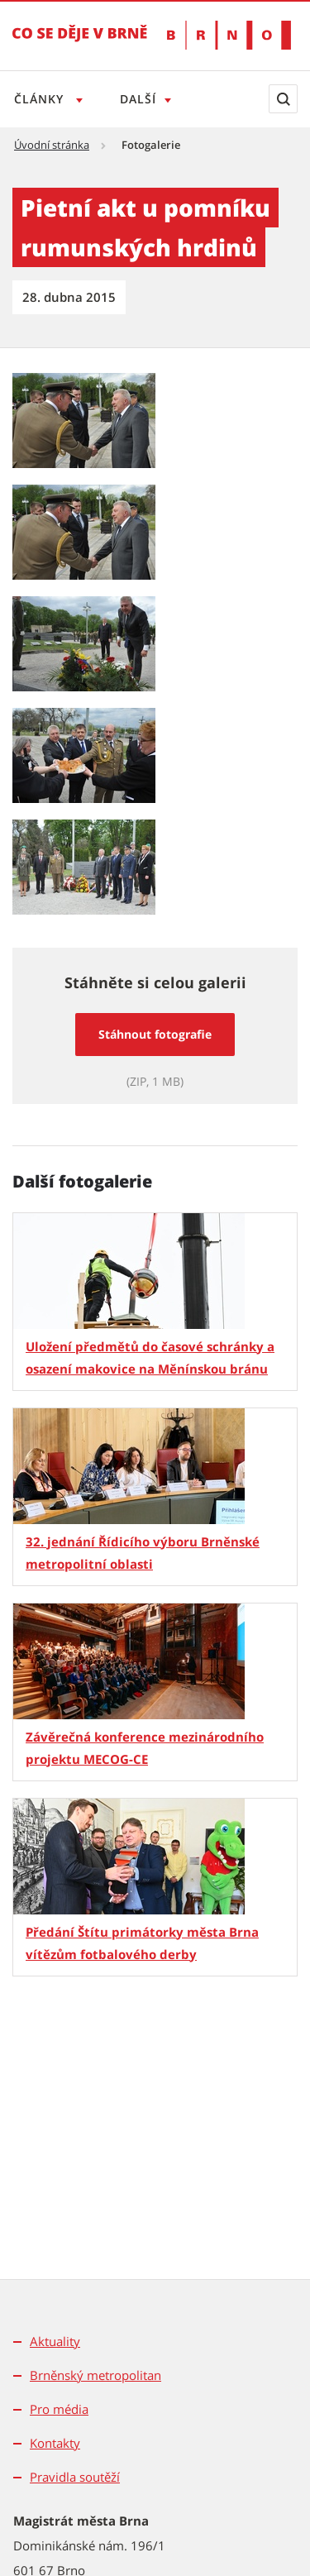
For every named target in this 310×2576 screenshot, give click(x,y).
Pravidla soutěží (75, 2476)
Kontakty (55, 2443)
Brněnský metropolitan (95, 2375)
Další (141, 99)
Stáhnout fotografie (155, 1034)
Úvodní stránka (51, 144)
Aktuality (55, 2341)
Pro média (59, 2409)
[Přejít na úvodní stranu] (79, 45)
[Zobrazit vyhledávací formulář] (283, 98)
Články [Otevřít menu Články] (41, 99)
